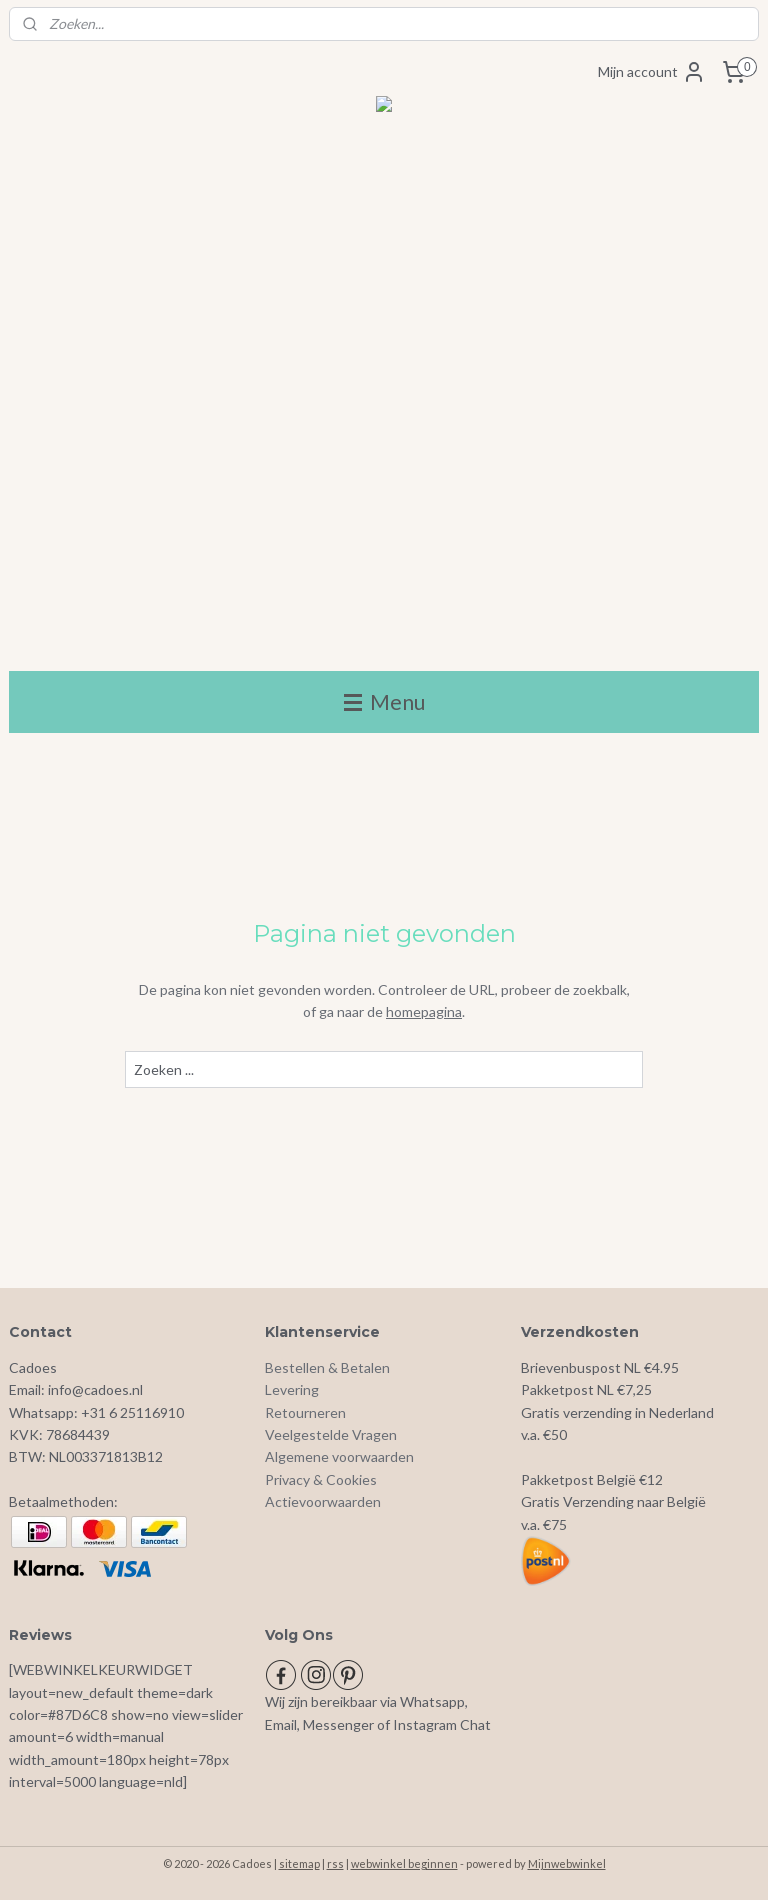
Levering (292, 1389)
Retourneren (305, 1412)
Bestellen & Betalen (327, 1367)
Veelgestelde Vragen (331, 1434)
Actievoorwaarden (323, 1501)
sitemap (299, 1863)
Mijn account (652, 72)
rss (335, 1863)
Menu (384, 701)
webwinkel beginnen (404, 1863)
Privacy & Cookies (321, 1479)
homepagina (424, 1011)
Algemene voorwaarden (339, 1456)
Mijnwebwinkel (567, 1863)
